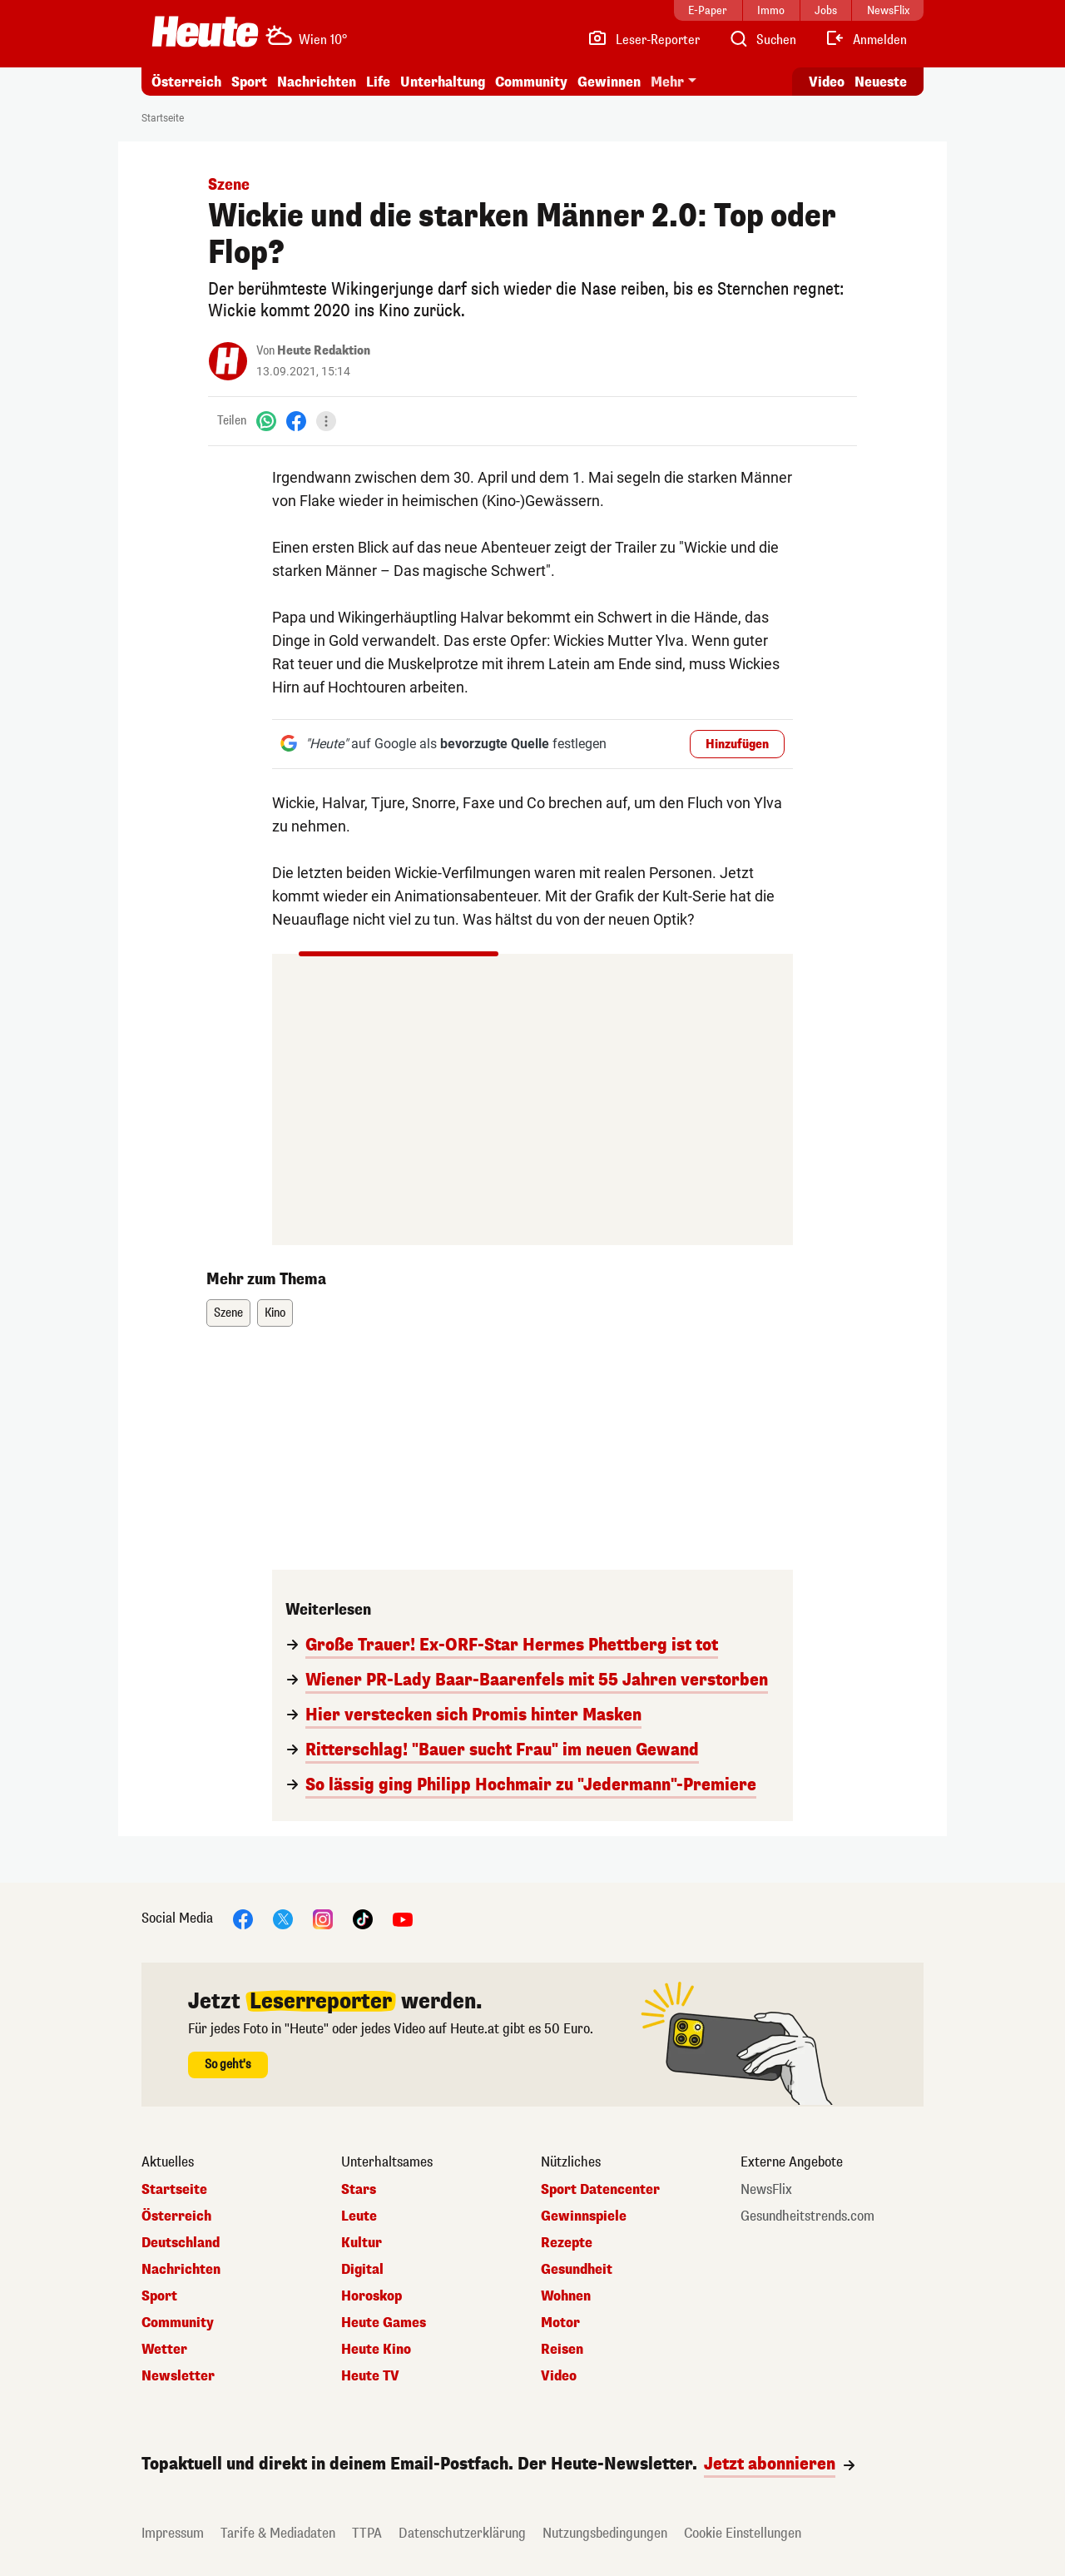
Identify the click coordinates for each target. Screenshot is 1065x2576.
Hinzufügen (737, 744)
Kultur (361, 2243)
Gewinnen (609, 82)
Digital (362, 2269)
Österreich (186, 82)
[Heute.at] (205, 31)
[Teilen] (326, 421)
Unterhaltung (442, 82)
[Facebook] (296, 421)
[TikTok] (363, 1918)
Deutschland (180, 2243)
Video (559, 2376)
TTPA (367, 2533)
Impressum (172, 2533)
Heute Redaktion (323, 351)
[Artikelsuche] (762, 40)
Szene (228, 1313)
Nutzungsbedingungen (604, 2533)
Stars (358, 2189)
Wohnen (566, 2296)
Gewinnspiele (584, 2216)
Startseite (162, 118)
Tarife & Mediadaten (277, 2533)
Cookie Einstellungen (742, 2533)
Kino (275, 1313)
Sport (249, 82)
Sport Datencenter (600, 2189)
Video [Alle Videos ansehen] (827, 82)
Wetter (164, 2349)
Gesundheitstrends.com (807, 2216)
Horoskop (371, 2296)
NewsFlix (766, 2189)
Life (378, 82)
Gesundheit (576, 2269)
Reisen (562, 2349)
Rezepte (566, 2243)
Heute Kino (376, 2349)
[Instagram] (323, 1918)
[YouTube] (403, 1918)
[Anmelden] (866, 40)
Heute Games (383, 2323)
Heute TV (370, 2376)
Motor (560, 2323)
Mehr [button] (667, 82)
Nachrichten (316, 82)
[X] (283, 1918)
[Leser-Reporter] (643, 40)
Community (531, 82)
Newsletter (178, 2376)
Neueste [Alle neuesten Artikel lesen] (880, 82)
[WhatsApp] (266, 421)
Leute (359, 2216)
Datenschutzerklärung (462, 2533)
